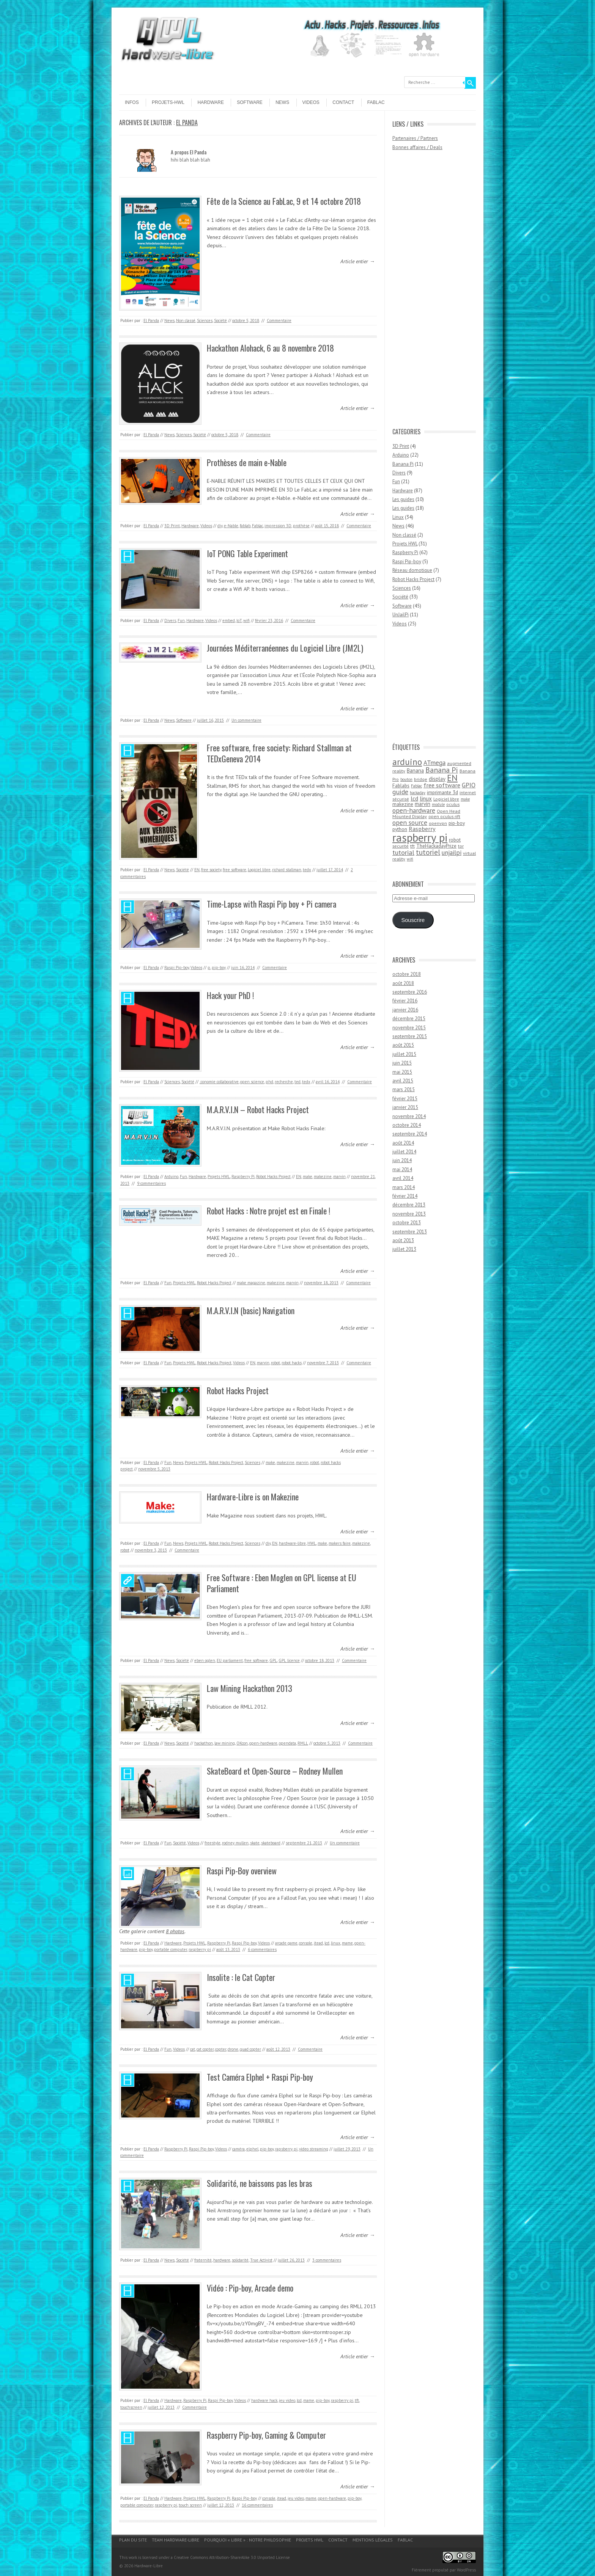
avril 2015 (402, 1081)
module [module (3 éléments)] (438, 804)
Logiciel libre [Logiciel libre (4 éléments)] (446, 799)
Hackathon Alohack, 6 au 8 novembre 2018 (270, 348)
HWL (311, 1543)
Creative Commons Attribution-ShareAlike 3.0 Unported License (232, 2557)
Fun (181, 620)
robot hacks (292, 1362)
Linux (398, 517)
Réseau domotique (412, 570)
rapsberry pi (286, 2149)
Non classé (185, 320)
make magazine (251, 1282)
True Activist (261, 2260)
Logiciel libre (259, 869)
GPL (273, 1660)
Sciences (204, 320)
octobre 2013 (406, 1222)
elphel (252, 2149)
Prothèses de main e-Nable (246, 462)
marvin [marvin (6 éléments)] (422, 803)
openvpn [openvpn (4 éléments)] (438, 823)
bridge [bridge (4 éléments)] (420, 779)
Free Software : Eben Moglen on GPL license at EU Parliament (281, 1582)
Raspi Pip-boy (176, 967)
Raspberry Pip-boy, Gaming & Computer (266, 2435)
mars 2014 (403, 1187)
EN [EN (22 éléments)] (452, 777)
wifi (246, 620)
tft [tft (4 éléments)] (412, 846)
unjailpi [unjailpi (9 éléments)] (451, 852)
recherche (284, 1081)
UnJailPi (400, 614)
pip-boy (219, 967)
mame (347, 1943)
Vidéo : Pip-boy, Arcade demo (250, 2288)
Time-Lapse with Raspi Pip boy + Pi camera (271, 904)
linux (335, 1943)
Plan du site (133, 2540)
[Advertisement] (422, 293)
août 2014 (403, 1143)
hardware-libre (292, 1543)
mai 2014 (402, 1169)
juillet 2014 (404, 1151)
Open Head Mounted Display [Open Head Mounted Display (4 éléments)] (426, 814)
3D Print (172, 525)
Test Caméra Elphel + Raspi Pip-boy (260, 2077)
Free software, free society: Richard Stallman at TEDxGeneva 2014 (279, 753)
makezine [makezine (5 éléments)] (402, 804)
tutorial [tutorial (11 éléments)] (403, 852)
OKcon (242, 1743)
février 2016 (404, 1000)
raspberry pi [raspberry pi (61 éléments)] (419, 837)
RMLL (303, 1743)
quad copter (250, 2049)
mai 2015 (402, 1072)
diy (219, 525)
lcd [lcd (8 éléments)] (414, 798)
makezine (323, 1176)
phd (269, 1081)
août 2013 (403, 1240)
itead (318, 1943)
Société (220, 320)
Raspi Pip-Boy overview (242, 1870)
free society (211, 869)
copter (220, 2049)
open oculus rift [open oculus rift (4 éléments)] (444, 816)
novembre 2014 (409, 1116)
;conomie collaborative (219, 1081)
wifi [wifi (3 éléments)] (410, 859)
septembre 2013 (409, 1231)
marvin (339, 1176)
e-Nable (231, 525)
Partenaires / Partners (415, 138)
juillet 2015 (404, 1054)
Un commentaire (246, 720)
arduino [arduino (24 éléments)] (407, 761)
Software (250, 102)
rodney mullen (235, 1843)
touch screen (190, 2505)
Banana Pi (403, 464)
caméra (238, 2149)
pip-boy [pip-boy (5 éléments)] (457, 823)
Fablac (376, 102)
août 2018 (403, 983)
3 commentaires (326, 2260)
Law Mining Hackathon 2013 (249, 1688)
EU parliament (230, 1660)
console (305, 1943)
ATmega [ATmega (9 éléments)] (434, 763)
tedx (307, 869)
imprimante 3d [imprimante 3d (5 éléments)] (442, 792)
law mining (224, 1743)
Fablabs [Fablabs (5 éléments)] (400, 785)
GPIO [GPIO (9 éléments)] (468, 785)
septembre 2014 (409, 1134)
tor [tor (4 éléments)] (461, 846)
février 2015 (404, 1098)
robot (275, 1362)
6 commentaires (262, 1949)
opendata (287, 1743)
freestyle (212, 1843)
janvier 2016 (405, 1010)
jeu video (287, 2400)
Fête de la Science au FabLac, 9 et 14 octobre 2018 (284, 201)
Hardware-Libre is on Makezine (253, 1497)
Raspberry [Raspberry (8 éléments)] (422, 828)
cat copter (205, 2049)
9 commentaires (151, 1183)
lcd (326, 1943)
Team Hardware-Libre (175, 2540)
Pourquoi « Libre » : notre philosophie (247, 2540)
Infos (132, 102)
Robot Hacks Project (273, 1176)
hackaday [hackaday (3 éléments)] (417, 792)
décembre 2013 (408, 1205)
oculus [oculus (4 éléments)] (453, 804)
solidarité (240, 2260)
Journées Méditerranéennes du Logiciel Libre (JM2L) (285, 648)
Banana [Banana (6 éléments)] (415, 770)
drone (233, 2049)
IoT (239, 620)
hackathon (203, 1743)
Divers (170, 620)
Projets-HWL (168, 102)
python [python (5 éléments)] (399, 829)
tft (357, 2400)
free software (234, 869)
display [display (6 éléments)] (437, 778)
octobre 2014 (406, 1125)
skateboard (270, 1843)
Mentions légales (373, 2540)
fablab (245, 525)
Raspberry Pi (243, 1176)
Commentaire (279, 320)
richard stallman (286, 869)
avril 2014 (402, 1178)
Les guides (403, 499)
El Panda (187, 122)
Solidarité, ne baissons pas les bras (259, 2183)
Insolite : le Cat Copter (241, 1977)
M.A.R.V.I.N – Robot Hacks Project (258, 1109)
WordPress (466, 2570)
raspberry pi (200, 1949)
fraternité (203, 2260)
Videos (311, 102)
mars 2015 (403, 1089)
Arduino (171, 1176)
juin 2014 (402, 1160)
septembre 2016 (409, 992)
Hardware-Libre (148, 2565)
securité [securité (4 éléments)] (400, 846)
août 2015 (403, 1045)
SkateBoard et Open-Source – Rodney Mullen (275, 1771)
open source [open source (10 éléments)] (409, 822)
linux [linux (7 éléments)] (426, 798)
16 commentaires (257, 2505)
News (282, 102)
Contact (343, 102)
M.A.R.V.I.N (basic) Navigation (250, 1310)
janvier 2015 (405, 1107)
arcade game (286, 1943)
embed (228, 620)
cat (192, 2049)
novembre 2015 (409, 1027)
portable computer (170, 1949)
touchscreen (131, 2407)
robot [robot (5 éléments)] (455, 839)
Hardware (210, 102)
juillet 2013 (404, 1249)
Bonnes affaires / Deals (417, 147)
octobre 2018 (406, 974)
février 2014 (404, 1196)
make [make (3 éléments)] (465, 799)
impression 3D (277, 525)
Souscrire (413, 920)
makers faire (340, 1543)
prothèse (301, 525)
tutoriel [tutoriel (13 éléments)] (428, 852)
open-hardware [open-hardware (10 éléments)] (413, 810)
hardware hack (264, 2400)
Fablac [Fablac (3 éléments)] (416, 786)
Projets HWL (219, 1176)
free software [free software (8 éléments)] (441, 785)
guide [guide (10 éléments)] (400, 791)
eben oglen (204, 1660)
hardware (221, 2260)
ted (297, 1081)
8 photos (175, 1931)
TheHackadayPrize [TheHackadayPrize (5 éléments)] (436, 845)
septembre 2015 (409, 1036)
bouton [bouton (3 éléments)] (406, 779)
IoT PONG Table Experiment (247, 553)
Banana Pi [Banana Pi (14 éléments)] (441, 769)
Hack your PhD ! (230, 995)
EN (197, 869)
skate (255, 1843)
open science (252, 1081)
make (307, 1176)
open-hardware (263, 1743)
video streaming (313, 2149)
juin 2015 (402, 1063)
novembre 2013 (409, 1214)
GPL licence (289, 1660)
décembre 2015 (408, 1018)
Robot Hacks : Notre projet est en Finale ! (268, 1211)
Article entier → (357, 261)
